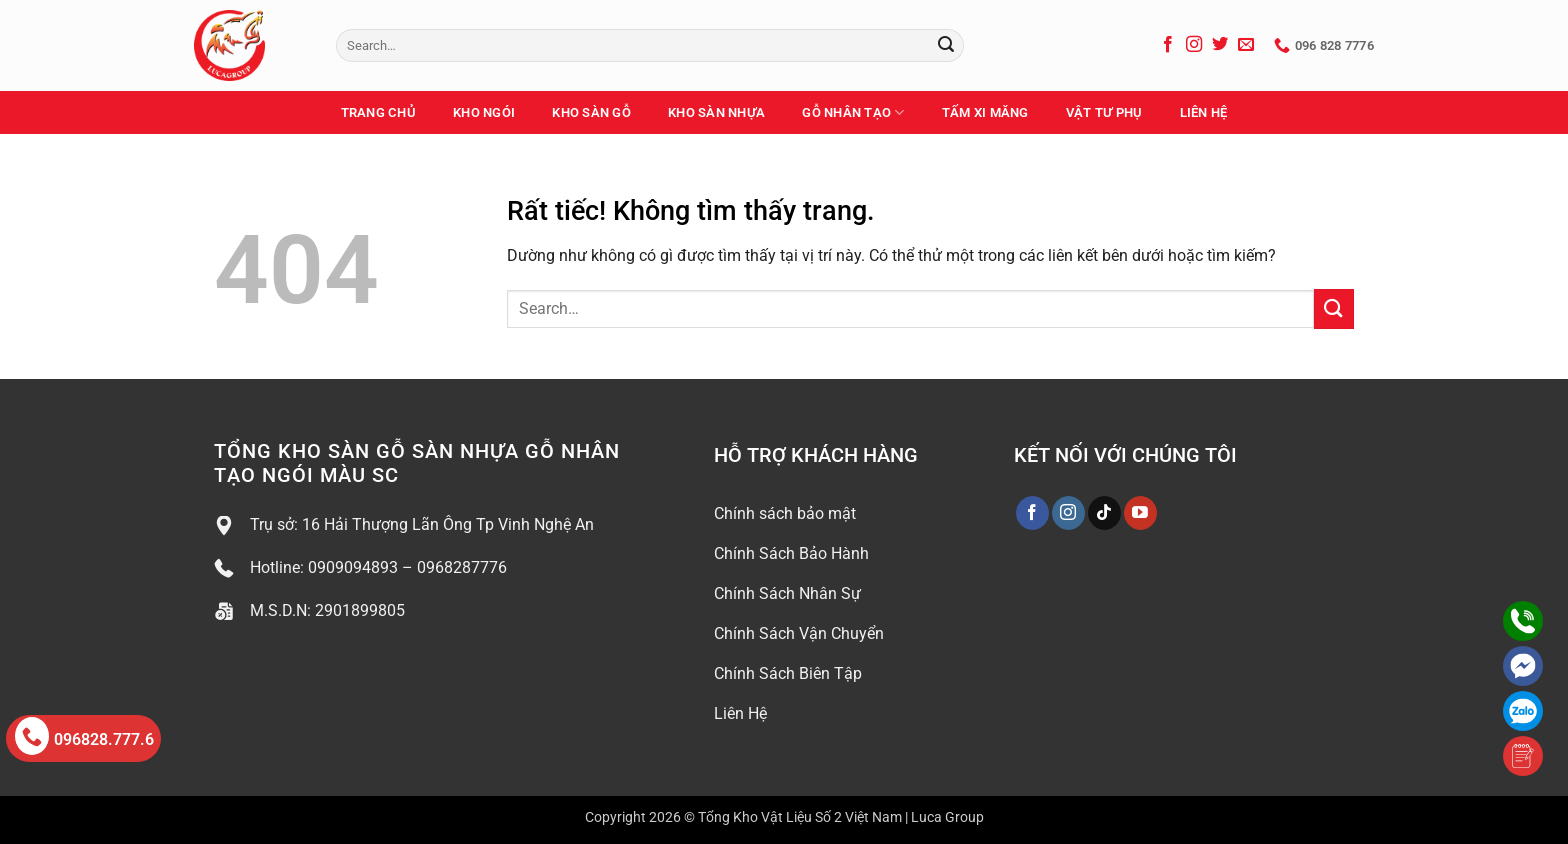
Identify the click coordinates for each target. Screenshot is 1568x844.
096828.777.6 (84, 736)
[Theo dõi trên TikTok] (1104, 513)
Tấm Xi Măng (985, 112)
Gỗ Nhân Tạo (853, 112)
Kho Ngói (484, 112)
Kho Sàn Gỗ (591, 112)
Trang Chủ (378, 112)
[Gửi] (946, 46)
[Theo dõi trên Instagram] (1194, 45)
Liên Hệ (1204, 112)
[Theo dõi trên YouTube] (1140, 513)
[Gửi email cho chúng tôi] (1246, 45)
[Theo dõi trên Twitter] (1220, 45)
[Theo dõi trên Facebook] (1168, 45)
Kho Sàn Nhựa (716, 112)
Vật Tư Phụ (1104, 112)
